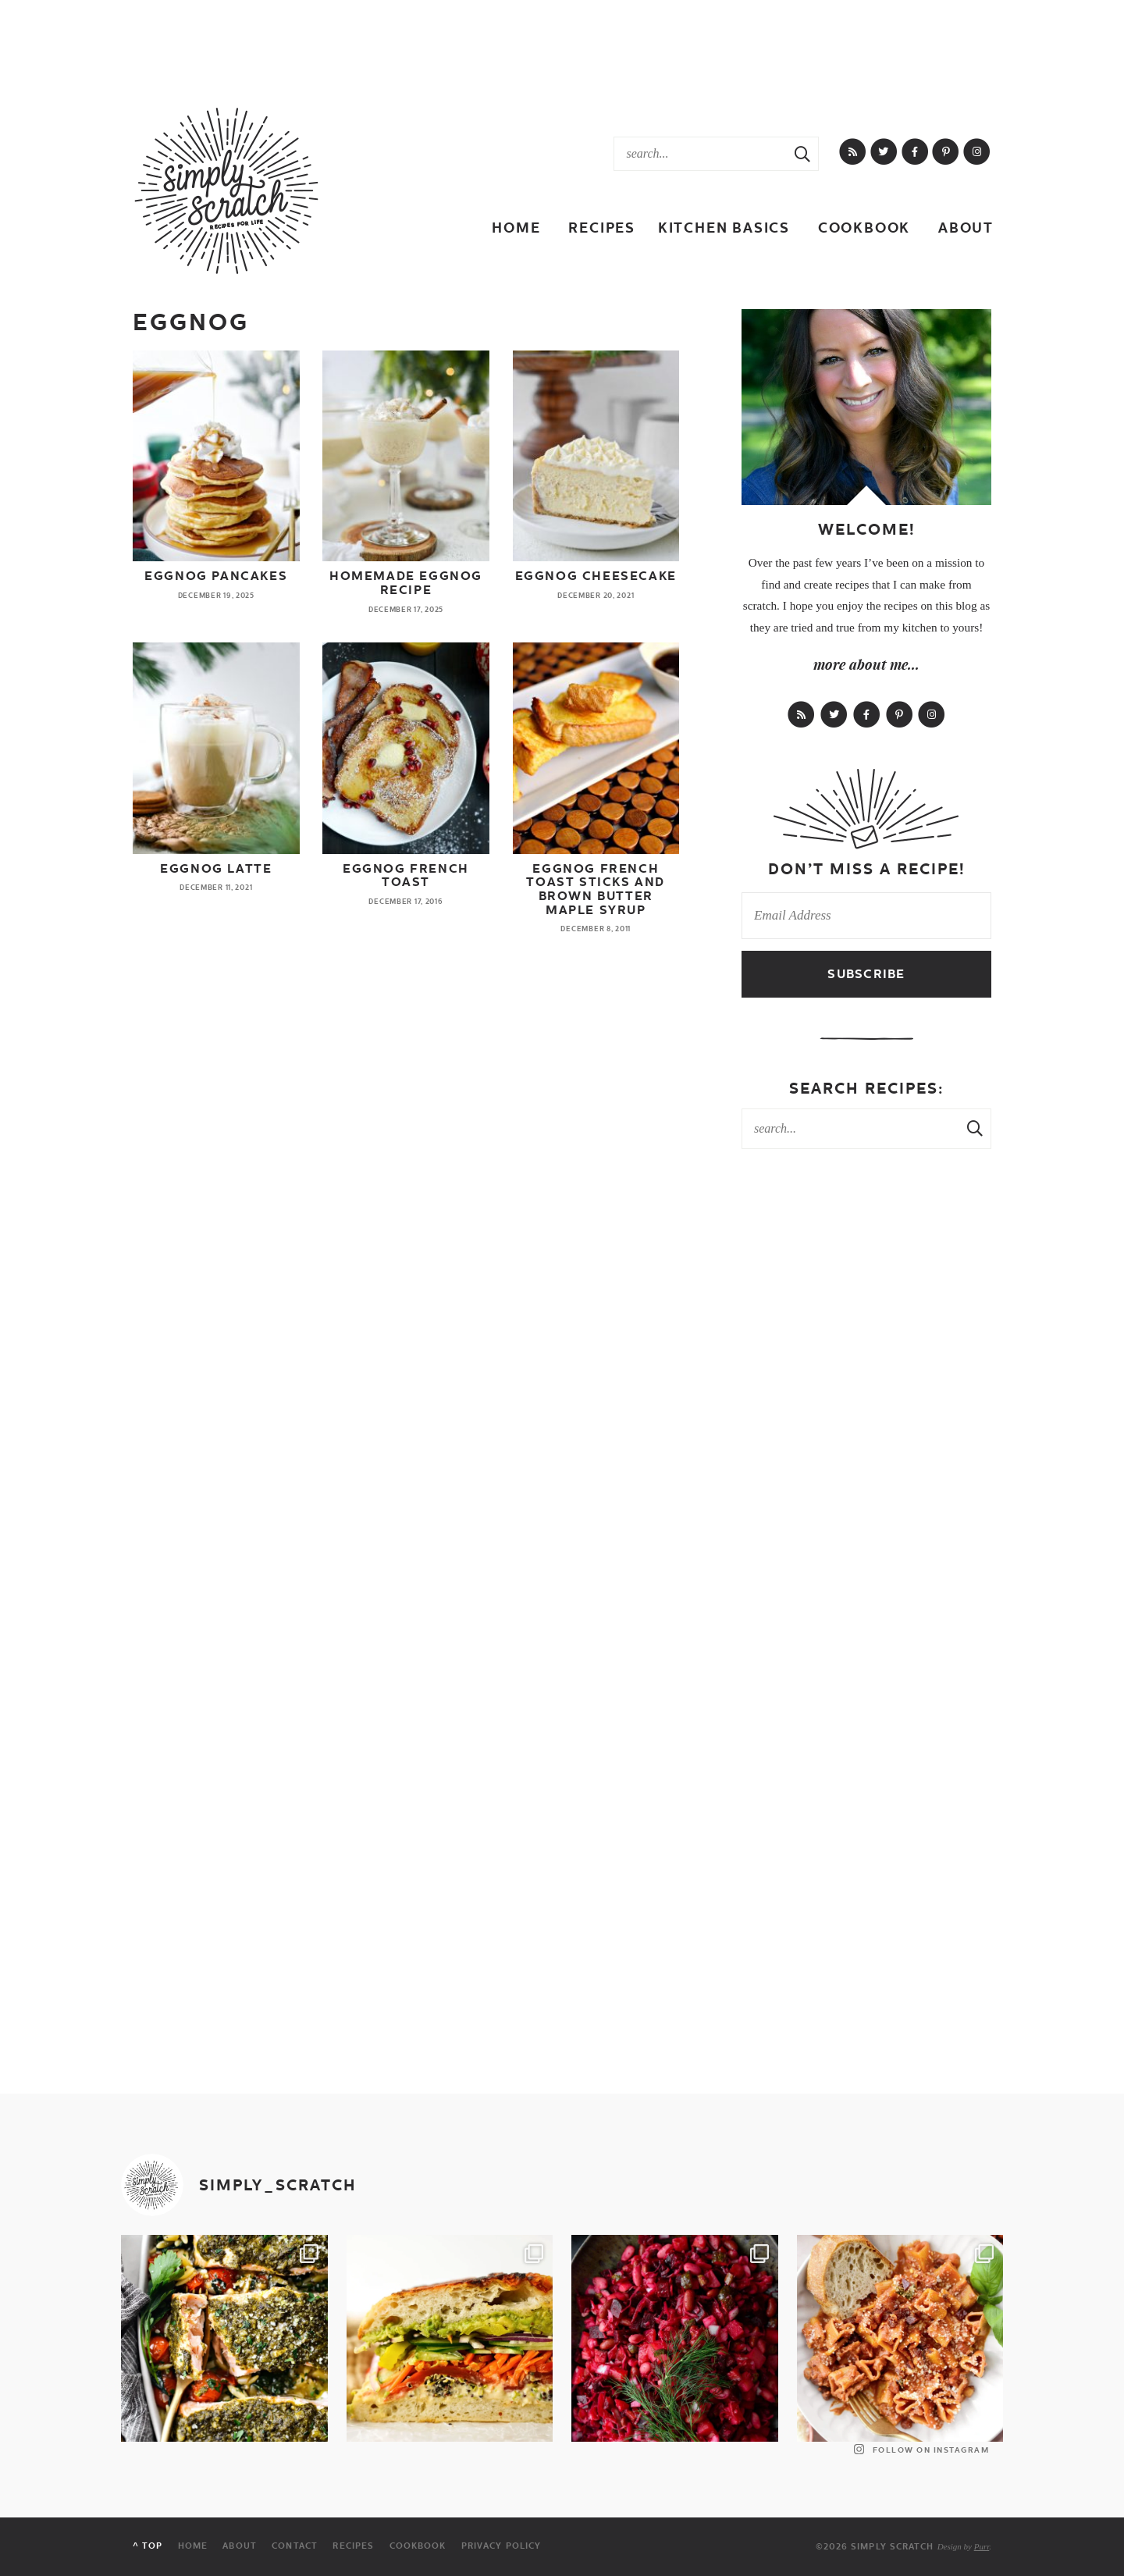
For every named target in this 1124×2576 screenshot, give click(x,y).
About (966, 227)
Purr (982, 2546)
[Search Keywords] (700, 153)
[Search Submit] (802, 153)
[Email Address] (866, 915)
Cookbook (864, 227)
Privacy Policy (499, 2547)
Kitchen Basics (724, 227)
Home (516, 227)
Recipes (601, 227)
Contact (294, 2547)
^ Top (147, 2547)
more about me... (866, 664)
